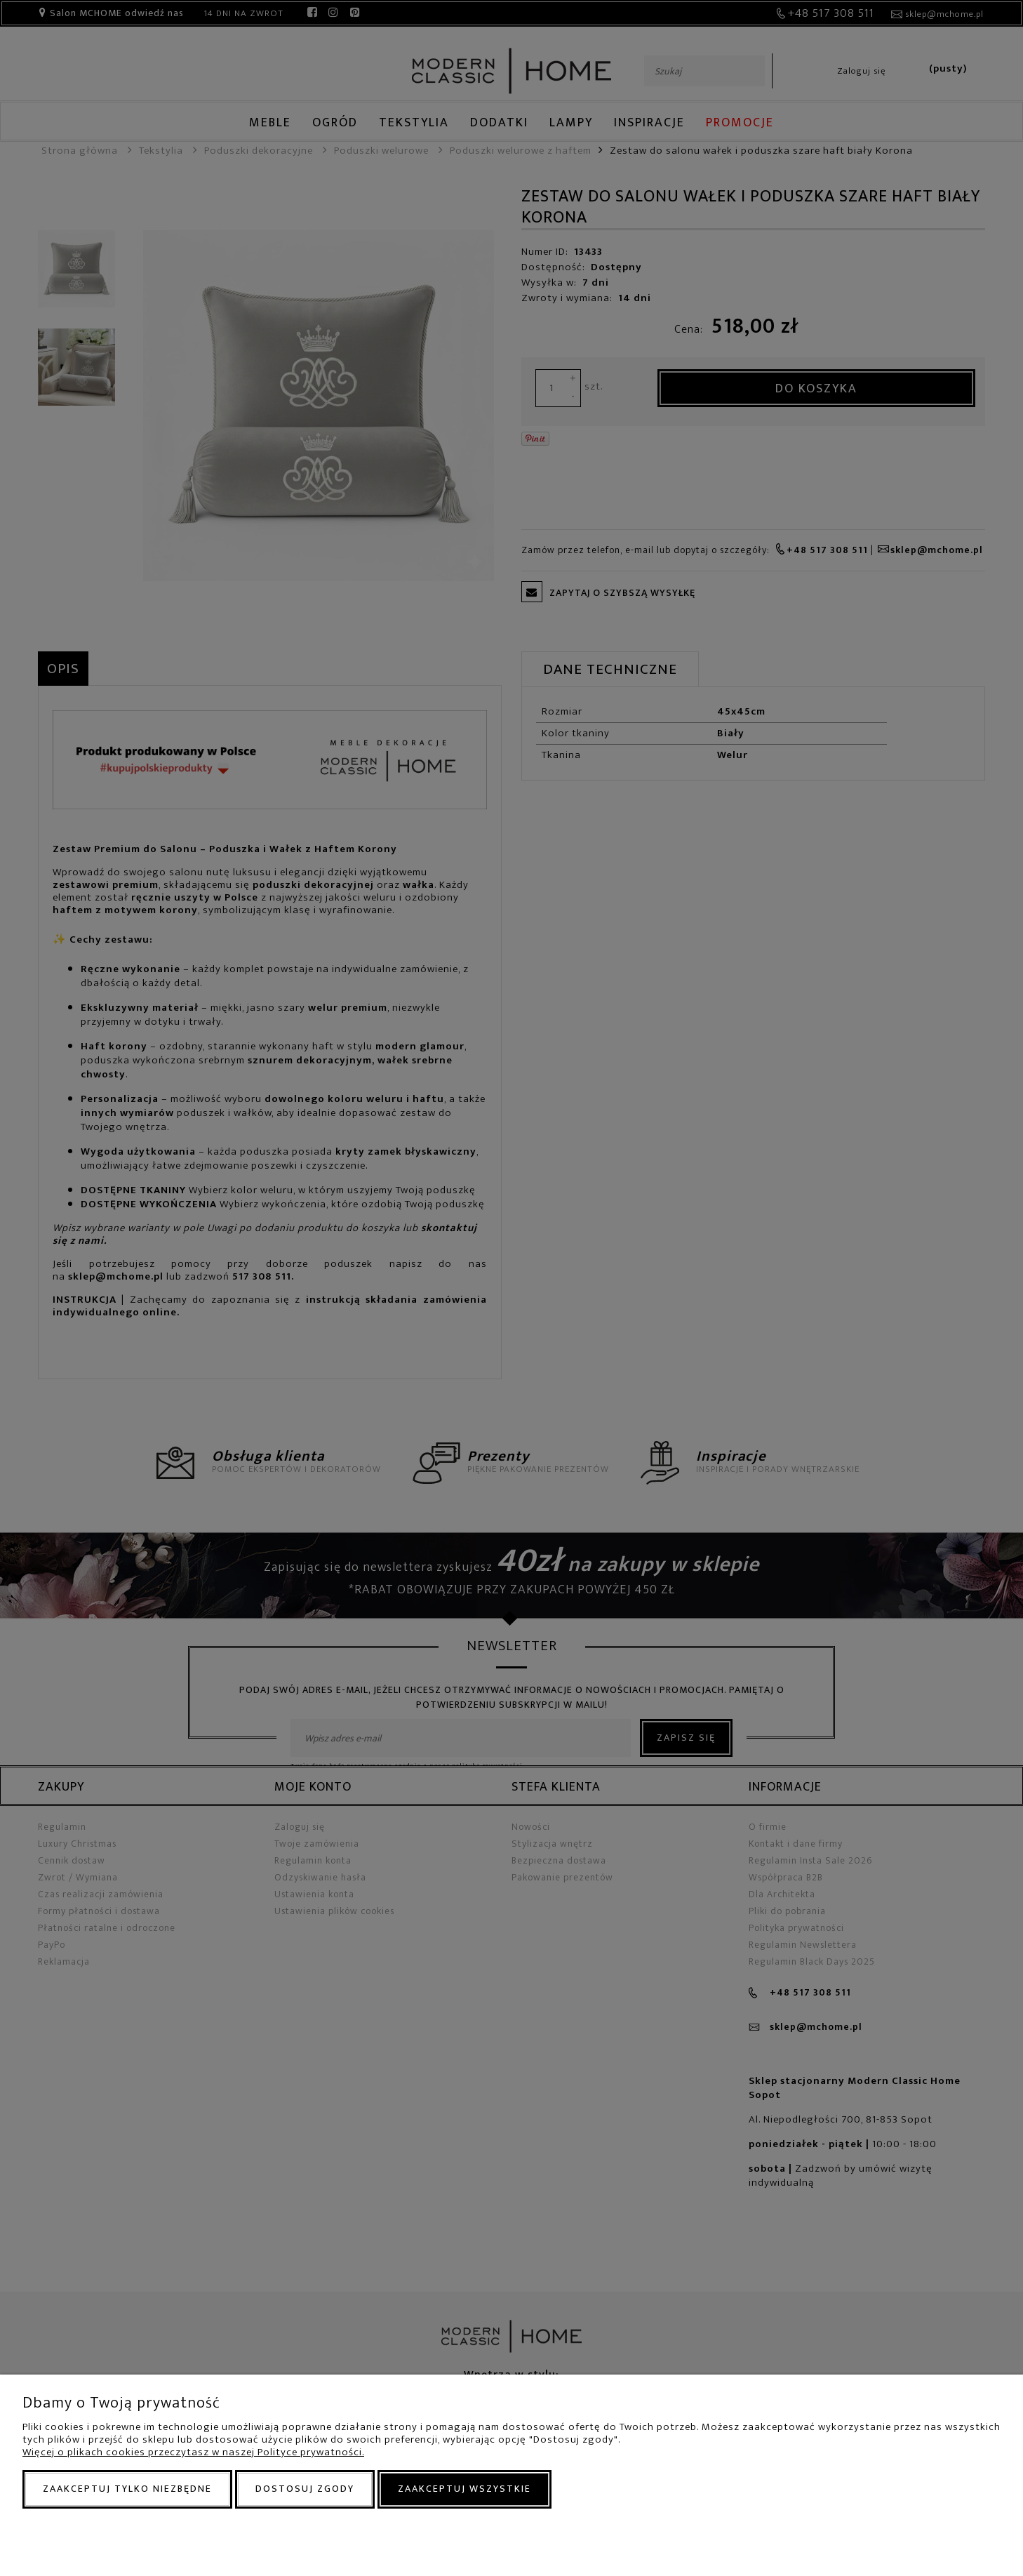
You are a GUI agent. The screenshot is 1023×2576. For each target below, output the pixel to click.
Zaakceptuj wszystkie (464, 2489)
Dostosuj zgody (304, 2489)
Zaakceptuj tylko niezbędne (127, 2489)
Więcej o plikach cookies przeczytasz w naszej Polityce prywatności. (193, 2452)
